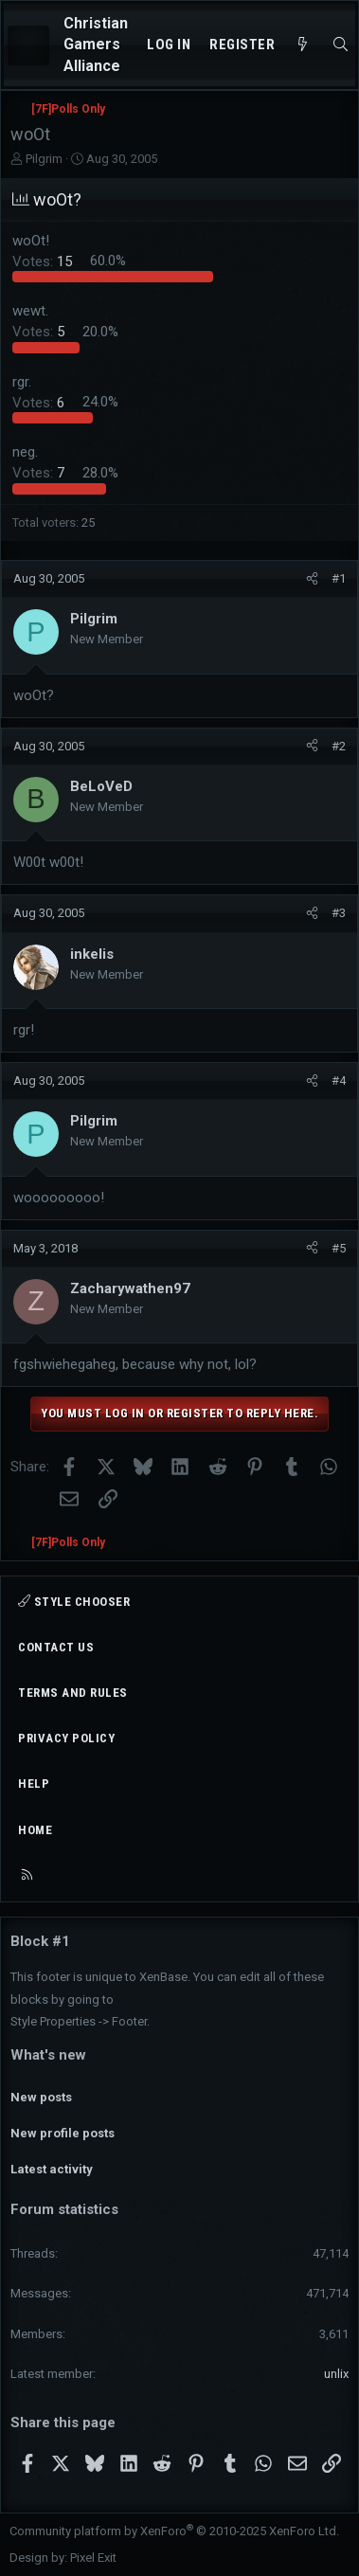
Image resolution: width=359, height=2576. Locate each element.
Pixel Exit (93, 2557)
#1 (339, 578)
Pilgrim (44, 159)
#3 (339, 913)
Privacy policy (66, 1738)
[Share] (312, 578)
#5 (339, 1248)
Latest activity (51, 2169)
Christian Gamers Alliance (95, 44)
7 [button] (40, 472)
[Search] (340, 45)
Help (33, 1783)
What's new (48, 2054)
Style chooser (74, 1601)
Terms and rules (73, 1692)
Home (35, 1830)
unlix (336, 2374)
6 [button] (40, 401)
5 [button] (40, 331)
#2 (339, 746)
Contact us (56, 1647)
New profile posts (62, 2133)
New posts (41, 2097)
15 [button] (44, 260)
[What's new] (302, 45)
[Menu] (28, 45)
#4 (339, 1080)
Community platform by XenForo (174, 2531)
